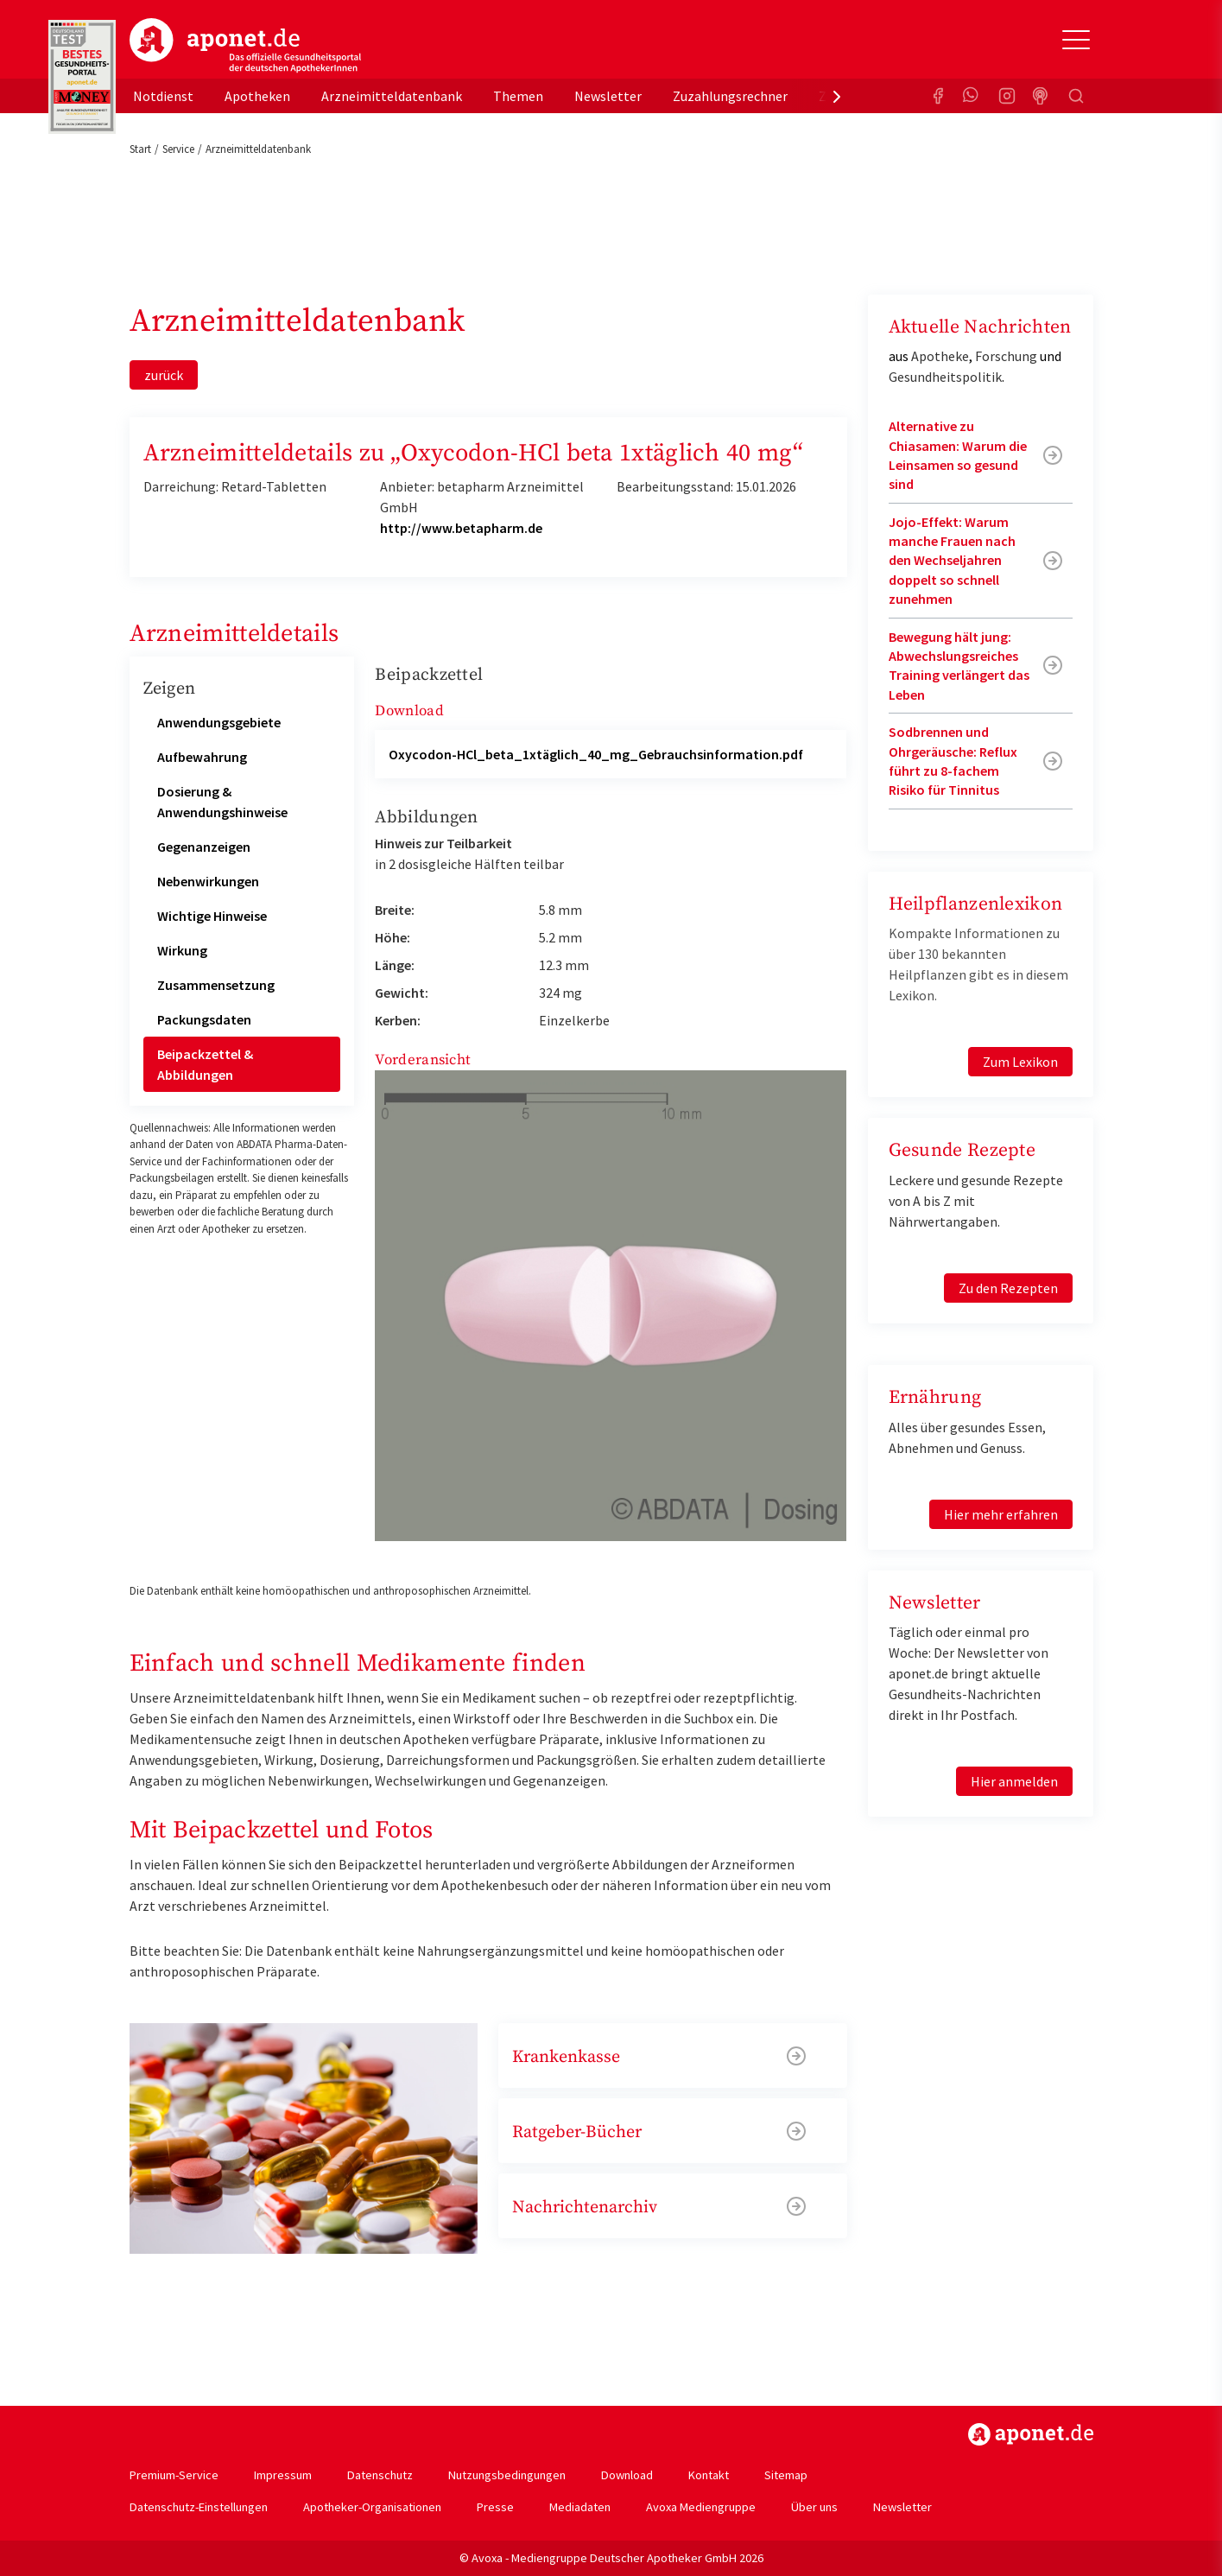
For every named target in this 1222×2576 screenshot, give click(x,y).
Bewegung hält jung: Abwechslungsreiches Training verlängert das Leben (959, 665)
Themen (518, 96)
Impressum (283, 2475)
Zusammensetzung (216, 984)
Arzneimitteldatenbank (391, 96)
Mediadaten (580, 2507)
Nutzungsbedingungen (507, 2475)
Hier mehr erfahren (1001, 1514)
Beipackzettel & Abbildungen (205, 1064)
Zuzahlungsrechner (730, 96)
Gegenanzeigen (203, 846)
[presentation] (836, 96)
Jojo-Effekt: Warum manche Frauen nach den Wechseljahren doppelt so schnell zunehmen (952, 560)
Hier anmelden (1014, 1781)
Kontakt (708, 2475)
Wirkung (182, 950)
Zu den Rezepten (1008, 1288)
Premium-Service (174, 2475)
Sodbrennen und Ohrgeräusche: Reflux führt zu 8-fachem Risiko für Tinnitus (953, 760)
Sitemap (785, 2475)
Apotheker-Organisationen (372, 2507)
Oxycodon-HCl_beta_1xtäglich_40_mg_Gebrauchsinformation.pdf (596, 754)
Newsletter (608, 96)
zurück (163, 375)
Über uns (814, 2507)
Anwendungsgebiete (219, 722)
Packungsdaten (204, 1019)
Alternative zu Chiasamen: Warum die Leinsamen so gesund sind (958, 454)
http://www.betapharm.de (461, 527)
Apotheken (257, 96)
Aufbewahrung (202, 756)
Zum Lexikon (1020, 1061)
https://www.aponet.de (1030, 2434)
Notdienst (163, 96)
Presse (495, 2507)
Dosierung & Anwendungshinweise (222, 802)
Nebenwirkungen (208, 881)
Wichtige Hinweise (212, 915)
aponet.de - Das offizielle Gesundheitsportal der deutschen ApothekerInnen (245, 45)
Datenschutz (380, 2475)
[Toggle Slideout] (1076, 39)
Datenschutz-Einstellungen (199, 2507)
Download (627, 2475)
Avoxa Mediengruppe (701, 2507)
